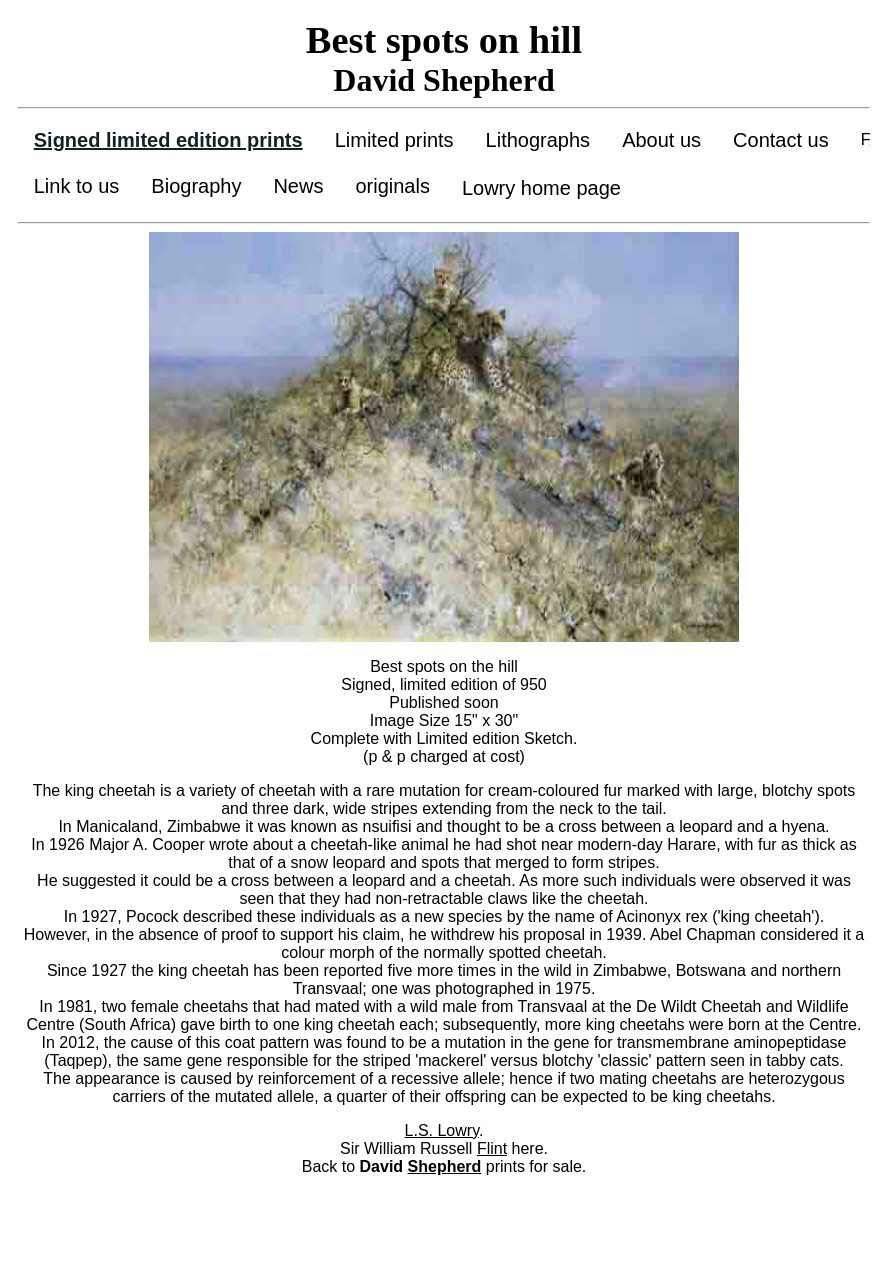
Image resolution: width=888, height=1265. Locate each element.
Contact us (781, 140)
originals (392, 186)
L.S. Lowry (442, 1130)
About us (661, 140)
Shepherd (445, 1166)
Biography (196, 186)
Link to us (77, 186)
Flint (492, 1148)
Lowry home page (541, 188)
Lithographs (538, 140)
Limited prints (394, 140)
